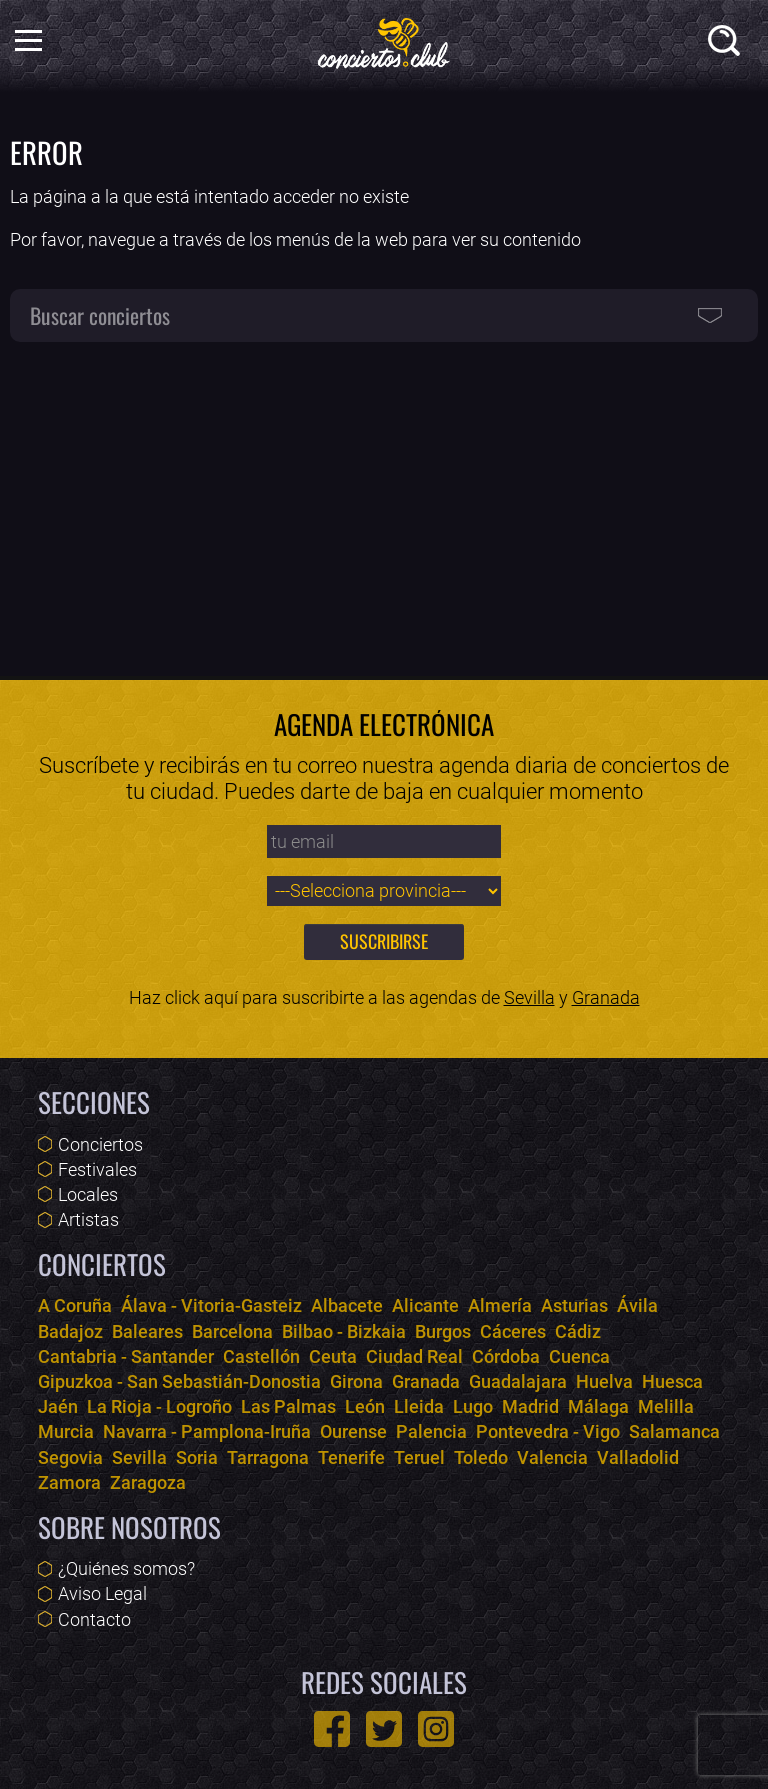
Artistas (88, 1219)
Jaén (58, 1406)
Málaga (598, 1406)
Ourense (353, 1431)
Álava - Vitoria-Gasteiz (211, 1305)
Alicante (425, 1305)
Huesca (672, 1381)
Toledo (481, 1457)
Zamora (69, 1482)
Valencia (552, 1457)
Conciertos (100, 1144)
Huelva (604, 1381)
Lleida (419, 1406)
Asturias (574, 1305)
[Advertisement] (384, 500)
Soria (197, 1457)
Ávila (637, 1305)
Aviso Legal (102, 1593)
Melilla (666, 1406)
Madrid (530, 1406)
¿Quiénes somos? (126, 1568)
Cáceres (513, 1331)
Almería (500, 1305)
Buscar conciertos (100, 315)
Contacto (94, 1619)
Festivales (97, 1169)
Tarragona (268, 1457)
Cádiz (578, 1331)
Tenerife (351, 1457)
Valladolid (638, 1457)
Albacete (347, 1305)
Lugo (473, 1406)
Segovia (70, 1457)
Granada (606, 997)
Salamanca (674, 1431)
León (365, 1406)
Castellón (261, 1356)
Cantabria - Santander (126, 1356)
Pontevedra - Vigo (548, 1431)
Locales (88, 1194)
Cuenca (579, 1356)
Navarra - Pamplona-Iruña (207, 1431)
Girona (356, 1381)
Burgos (443, 1331)
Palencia (431, 1431)
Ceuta (333, 1356)
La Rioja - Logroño (159, 1406)
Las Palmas (288, 1406)
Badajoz (70, 1331)
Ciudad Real (414, 1356)
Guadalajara (518, 1381)
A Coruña (75, 1305)
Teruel (419, 1457)
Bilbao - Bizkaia (344, 1331)
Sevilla (529, 997)
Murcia (66, 1431)
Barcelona (232, 1331)
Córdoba (506, 1356)
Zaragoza (148, 1482)
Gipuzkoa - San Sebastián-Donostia (179, 1381)
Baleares (147, 1331)
